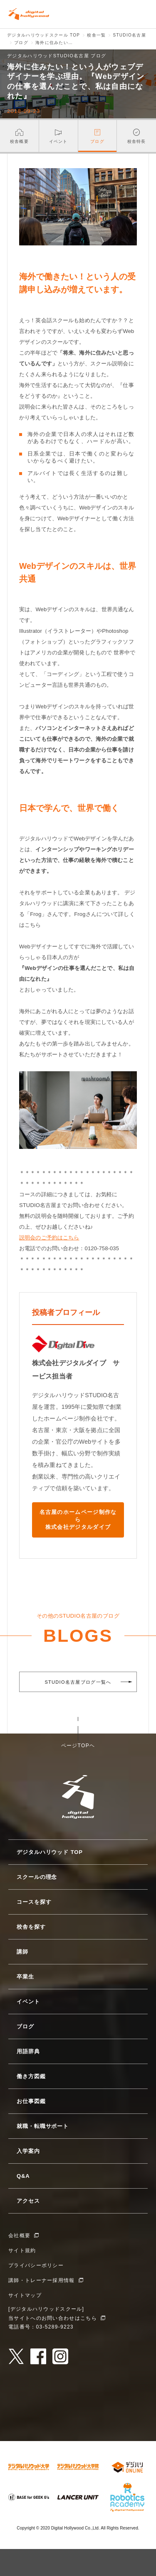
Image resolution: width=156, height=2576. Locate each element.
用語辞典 (28, 2051)
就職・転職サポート (43, 2126)
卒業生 (25, 1977)
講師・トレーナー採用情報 (41, 2280)
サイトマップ (25, 2295)
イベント (28, 2001)
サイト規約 (22, 2250)
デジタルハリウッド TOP (50, 1852)
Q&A (23, 2176)
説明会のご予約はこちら (49, 1237)
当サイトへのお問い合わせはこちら (52, 2318)
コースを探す (34, 1902)
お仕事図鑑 (31, 2101)
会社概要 (19, 2235)
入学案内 (28, 2151)
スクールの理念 (37, 1877)
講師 (22, 1952)
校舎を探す (31, 1927)
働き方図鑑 (31, 2076)
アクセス (28, 2201)
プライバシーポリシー (36, 2265)
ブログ (25, 2026)
